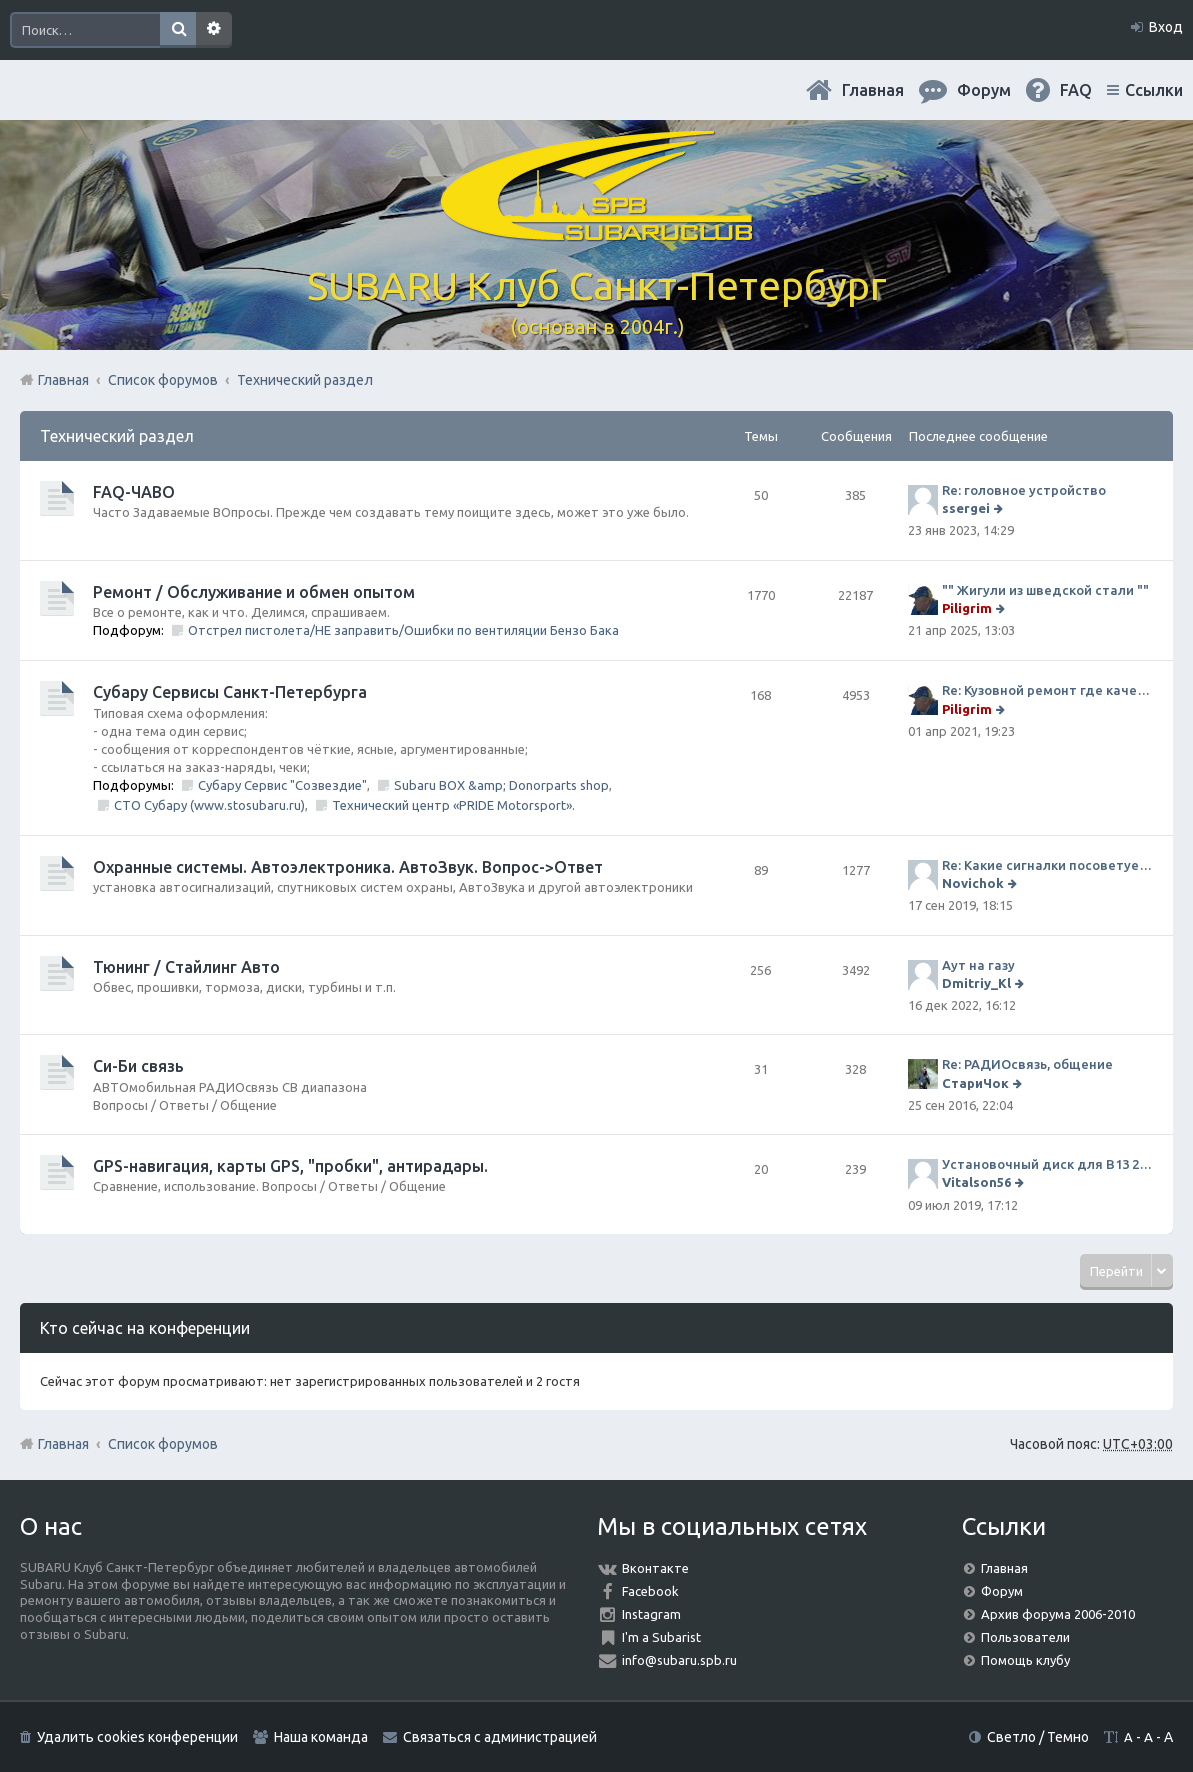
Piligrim (967, 608)
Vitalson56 (976, 1182)
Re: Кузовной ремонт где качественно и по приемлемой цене (1047, 690)
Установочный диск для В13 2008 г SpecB (1047, 1164)
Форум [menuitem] (984, 90)
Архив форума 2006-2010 (1058, 1614)
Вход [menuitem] (1166, 27)
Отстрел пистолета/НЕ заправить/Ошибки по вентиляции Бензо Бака (403, 630)
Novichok (973, 883)
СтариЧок (975, 1083)
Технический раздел (117, 436)
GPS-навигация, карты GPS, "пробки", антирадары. (290, 1166)
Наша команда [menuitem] (321, 1737)
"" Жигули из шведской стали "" (1045, 590)
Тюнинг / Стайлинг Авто (186, 967)
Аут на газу (978, 965)
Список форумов (163, 1444)
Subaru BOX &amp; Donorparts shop (501, 785)
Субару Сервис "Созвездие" (282, 785)
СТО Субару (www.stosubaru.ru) (209, 805)
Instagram (651, 1614)
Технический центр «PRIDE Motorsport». (453, 805)
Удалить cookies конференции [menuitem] (137, 1737)
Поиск (178, 30)
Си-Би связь (138, 1066)
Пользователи (1025, 1637)
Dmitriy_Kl (976, 983)
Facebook (650, 1591)
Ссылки (1154, 90)
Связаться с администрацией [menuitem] (500, 1737)
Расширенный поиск (214, 30)
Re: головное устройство (1024, 490)
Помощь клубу (1025, 1660)
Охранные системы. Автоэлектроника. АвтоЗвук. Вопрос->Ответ (348, 867)
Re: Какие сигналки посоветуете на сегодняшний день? (1047, 865)
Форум (1002, 1591)
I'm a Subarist (661, 1637)
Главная (873, 90)
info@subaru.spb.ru (679, 1660)
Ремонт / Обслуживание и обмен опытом (254, 592)
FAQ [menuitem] (1076, 90)
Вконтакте (655, 1568)
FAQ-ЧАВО (134, 492)
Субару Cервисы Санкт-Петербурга (230, 692)
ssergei (966, 508)
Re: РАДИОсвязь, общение (1027, 1064)
